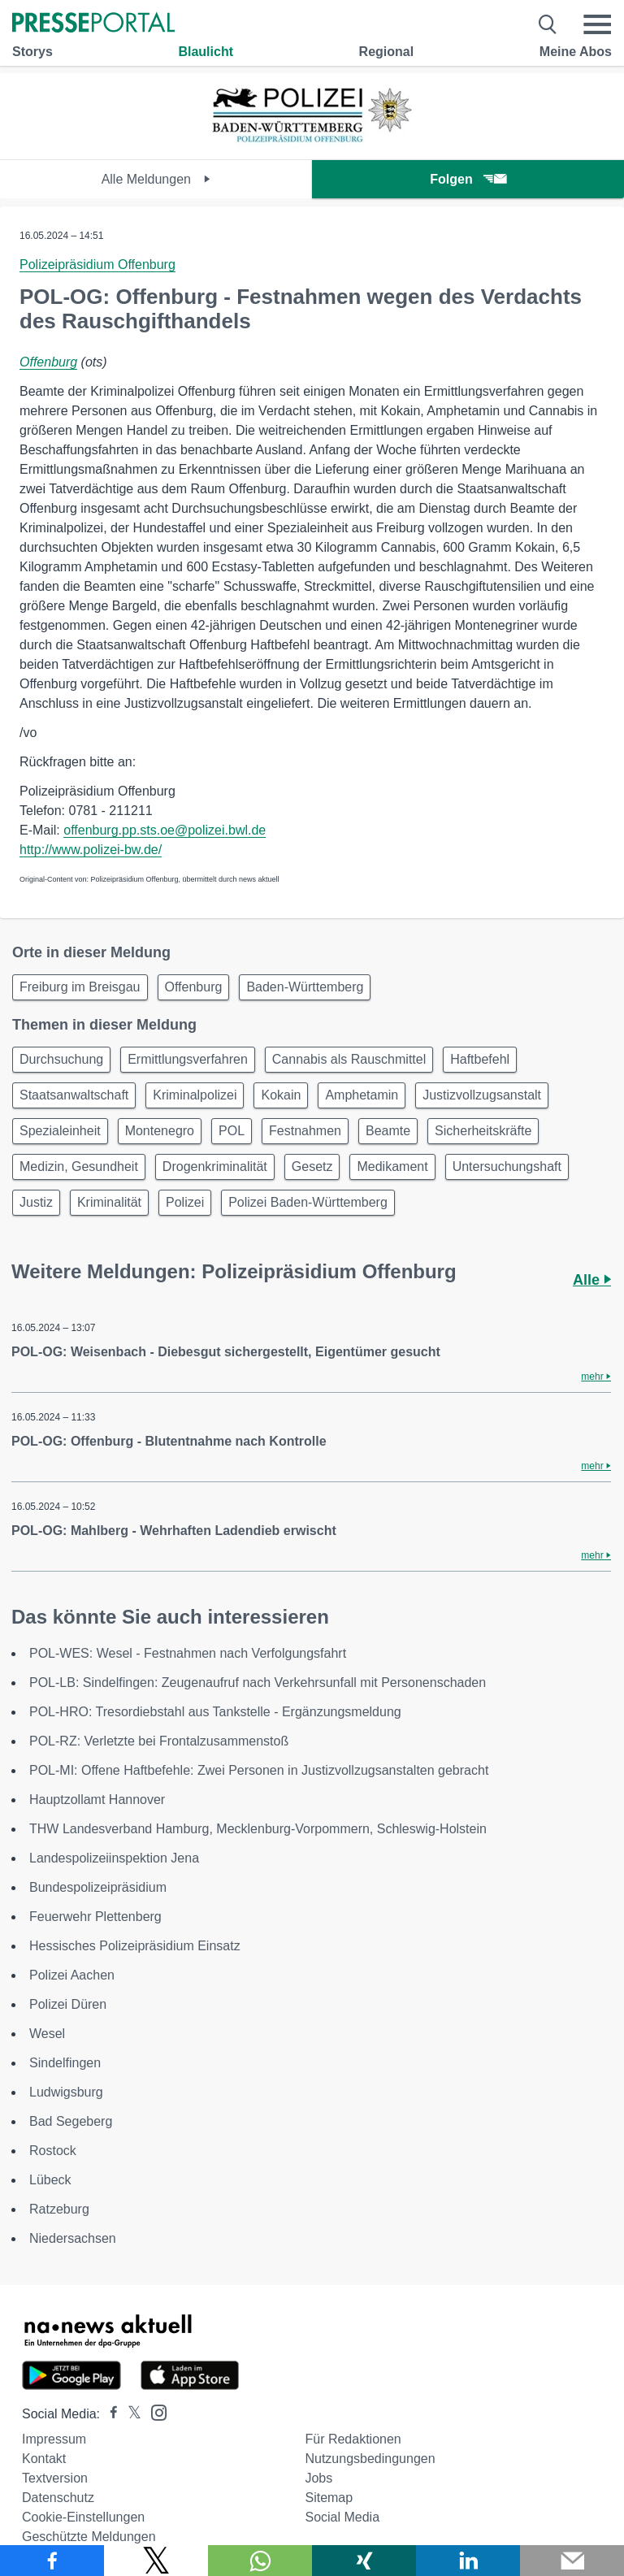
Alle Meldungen (156, 179)
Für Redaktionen (353, 2439)
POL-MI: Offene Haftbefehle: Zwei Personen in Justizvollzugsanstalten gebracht (258, 1770)
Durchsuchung (61, 1059)
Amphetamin (361, 1095)
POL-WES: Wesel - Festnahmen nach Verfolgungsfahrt (187, 1653)
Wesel (47, 2033)
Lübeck (50, 2180)
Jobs (318, 2478)
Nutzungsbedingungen (370, 2458)
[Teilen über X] (156, 2560)
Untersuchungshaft (507, 1166)
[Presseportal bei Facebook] (109, 2414)
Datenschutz (58, 2497)
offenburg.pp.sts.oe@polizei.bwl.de (164, 830)
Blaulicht (205, 52)
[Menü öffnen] (597, 24)
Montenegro (159, 1131)
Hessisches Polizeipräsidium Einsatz (134, 1946)
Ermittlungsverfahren (188, 1059)
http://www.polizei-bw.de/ (91, 849)
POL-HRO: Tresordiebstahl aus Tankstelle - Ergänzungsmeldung (215, 1712)
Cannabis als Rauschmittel (349, 1059)
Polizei (185, 1202)
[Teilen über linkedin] (468, 2560)
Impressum (54, 2439)
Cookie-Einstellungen (83, 2517)
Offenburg (48, 362)
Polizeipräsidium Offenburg (98, 264)
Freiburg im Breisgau (80, 987)
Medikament (392, 1166)
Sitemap (329, 2497)
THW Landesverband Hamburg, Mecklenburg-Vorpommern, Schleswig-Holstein (258, 1829)
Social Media (342, 2517)
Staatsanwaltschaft (74, 1095)
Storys (32, 52)
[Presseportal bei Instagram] (154, 2411)
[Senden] (572, 2560)
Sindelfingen (65, 2063)
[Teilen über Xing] (364, 2560)
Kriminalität (109, 1202)
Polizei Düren (67, 2004)
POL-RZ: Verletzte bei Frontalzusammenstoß (158, 1741)
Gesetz (312, 1166)
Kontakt (44, 2458)
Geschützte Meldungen (89, 2536)
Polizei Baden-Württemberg (308, 1202)
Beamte (388, 1131)
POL (232, 1131)
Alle (592, 1280)
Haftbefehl (479, 1059)
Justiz (36, 1202)
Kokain (281, 1095)
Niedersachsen (72, 2238)
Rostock (52, 2151)
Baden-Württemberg (304, 987)
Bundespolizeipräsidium (98, 1887)
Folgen (467, 179)
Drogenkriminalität (214, 1166)
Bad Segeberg (70, 2121)
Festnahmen (305, 1131)
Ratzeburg (59, 2209)
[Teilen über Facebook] (52, 2560)
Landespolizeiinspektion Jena (114, 1858)
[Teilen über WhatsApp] (260, 2560)
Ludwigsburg (66, 2092)
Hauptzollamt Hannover (97, 1799)
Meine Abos (576, 52)
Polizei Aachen (72, 1975)
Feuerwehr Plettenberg (95, 1916)
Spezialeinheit (60, 1131)
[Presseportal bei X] (129, 2414)
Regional (386, 52)
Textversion (55, 2478)
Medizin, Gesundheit (79, 1166)
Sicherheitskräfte (483, 1131)
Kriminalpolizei (194, 1095)
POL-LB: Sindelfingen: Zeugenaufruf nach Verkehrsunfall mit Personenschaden (257, 1682)
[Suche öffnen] (548, 24)
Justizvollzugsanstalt (481, 1095)
